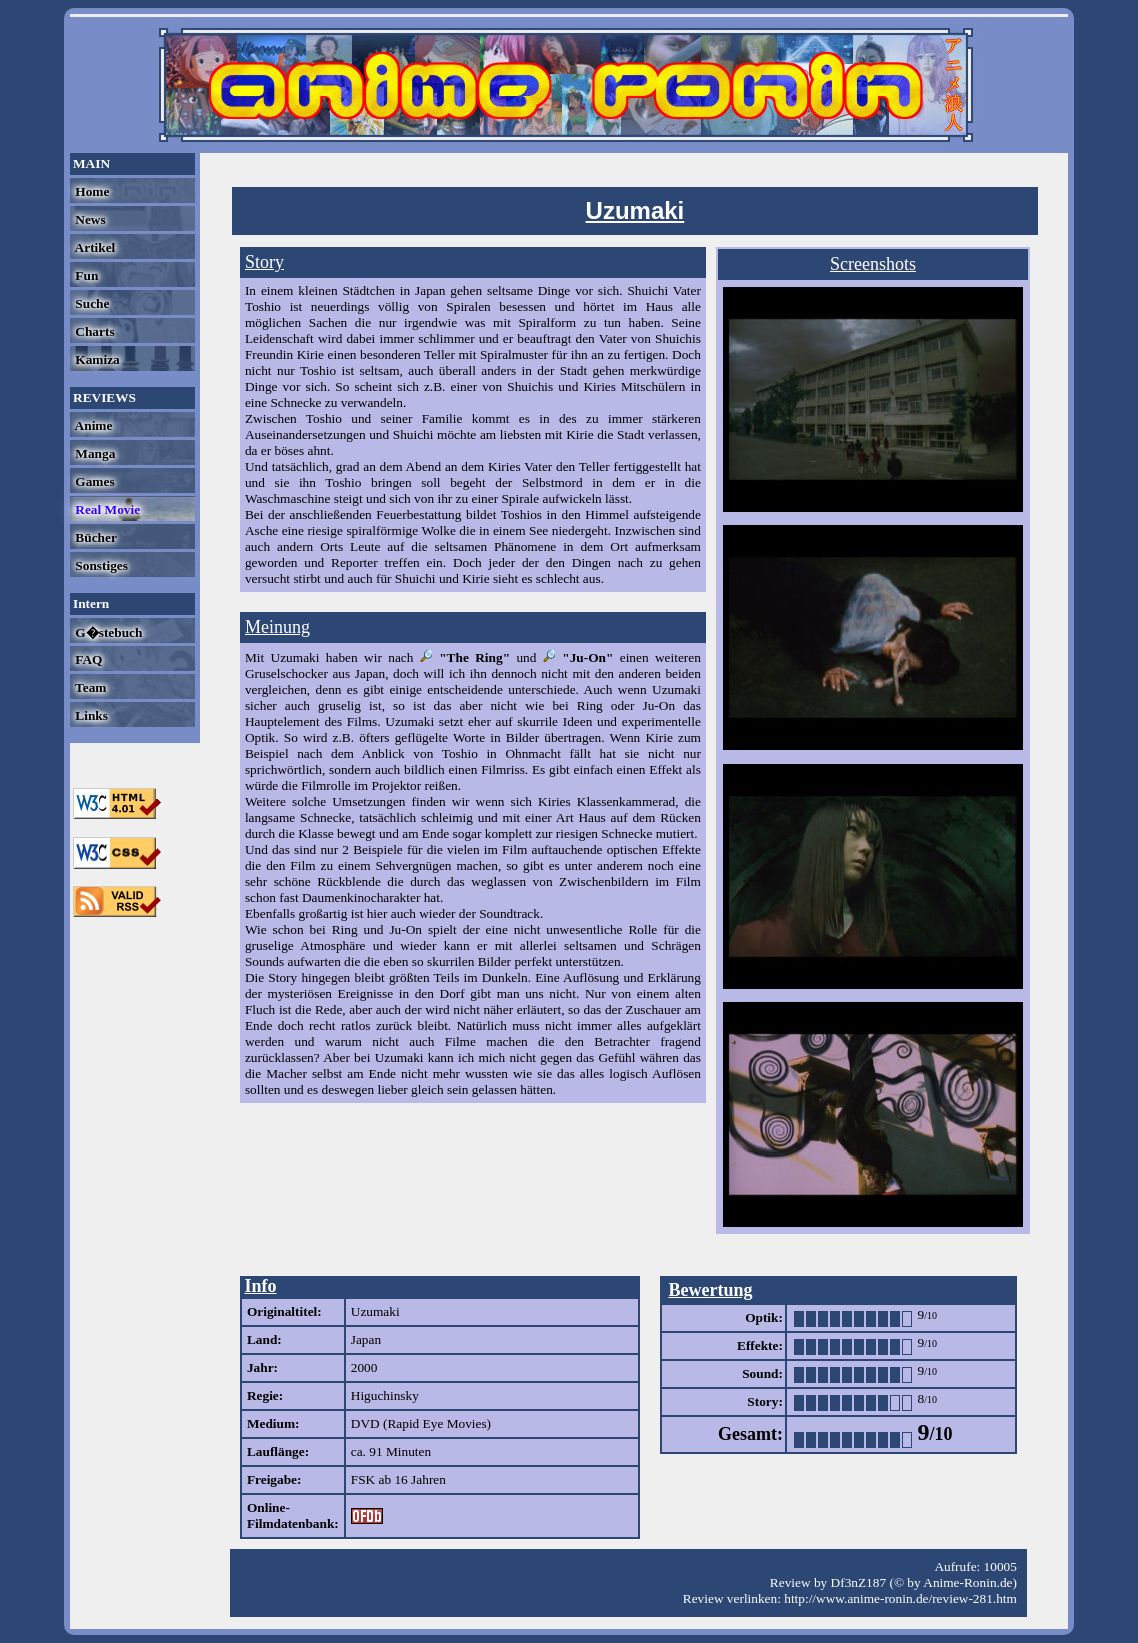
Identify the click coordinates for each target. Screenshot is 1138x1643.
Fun (85, 275)
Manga (93, 453)
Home (90, 191)
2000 (364, 1367)
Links (90, 715)
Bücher (94, 537)
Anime (92, 425)
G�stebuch (107, 632)
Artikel (93, 247)
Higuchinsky (385, 1395)
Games (93, 481)
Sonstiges (100, 565)
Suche (90, 303)
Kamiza (96, 359)
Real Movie (106, 509)
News (89, 219)
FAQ (87, 659)
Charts (93, 331)
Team (89, 687)
